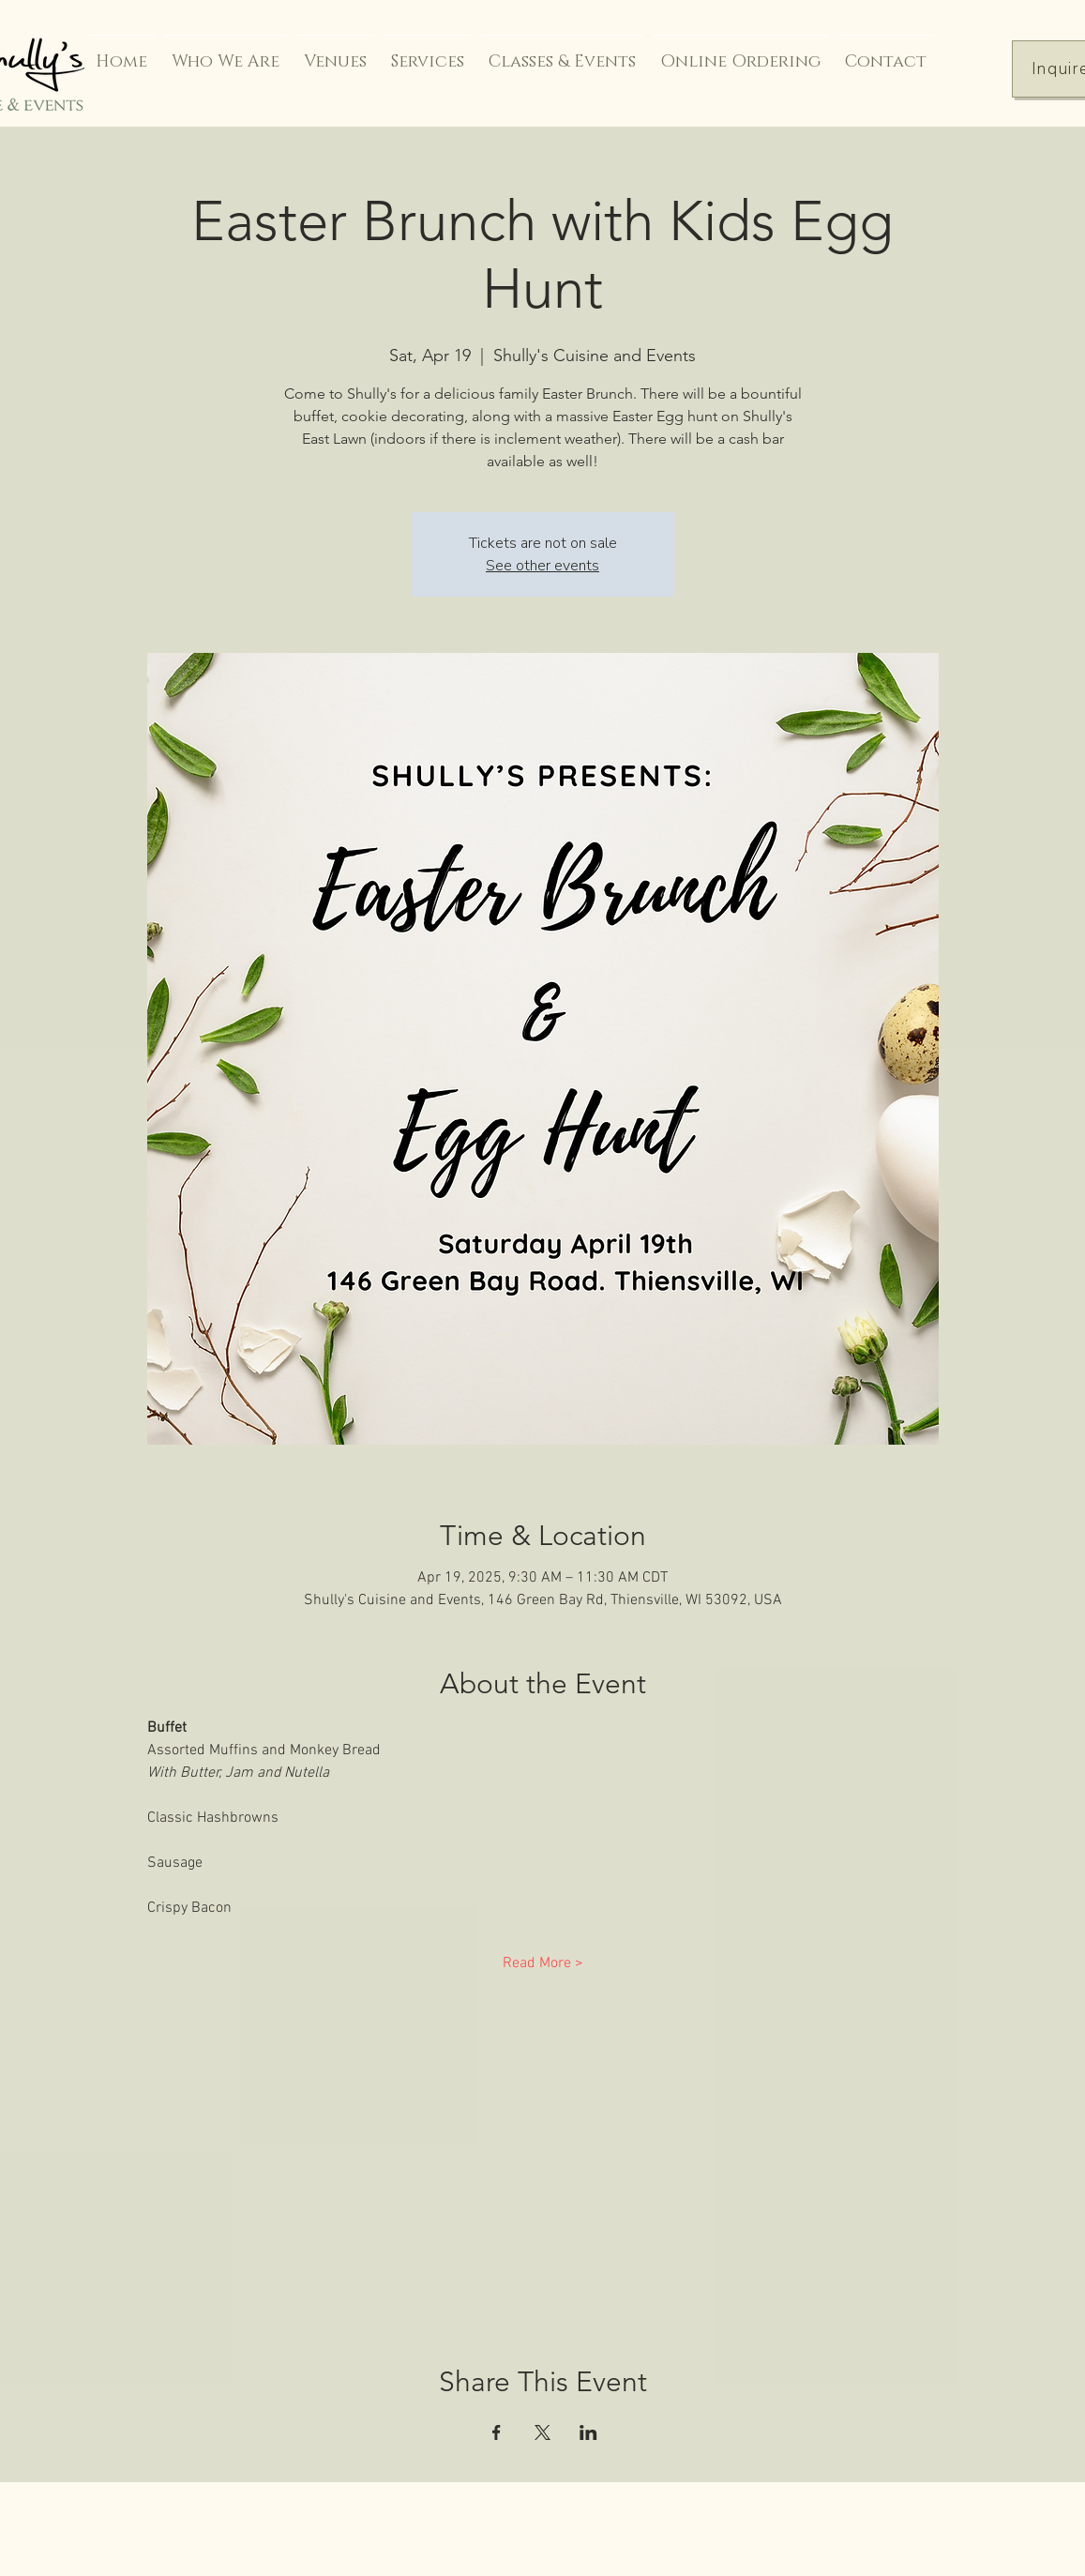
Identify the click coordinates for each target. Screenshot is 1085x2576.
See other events (542, 565)
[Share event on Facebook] (496, 2432)
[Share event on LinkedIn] (588, 2432)
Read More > (543, 1963)
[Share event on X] (542, 2432)
